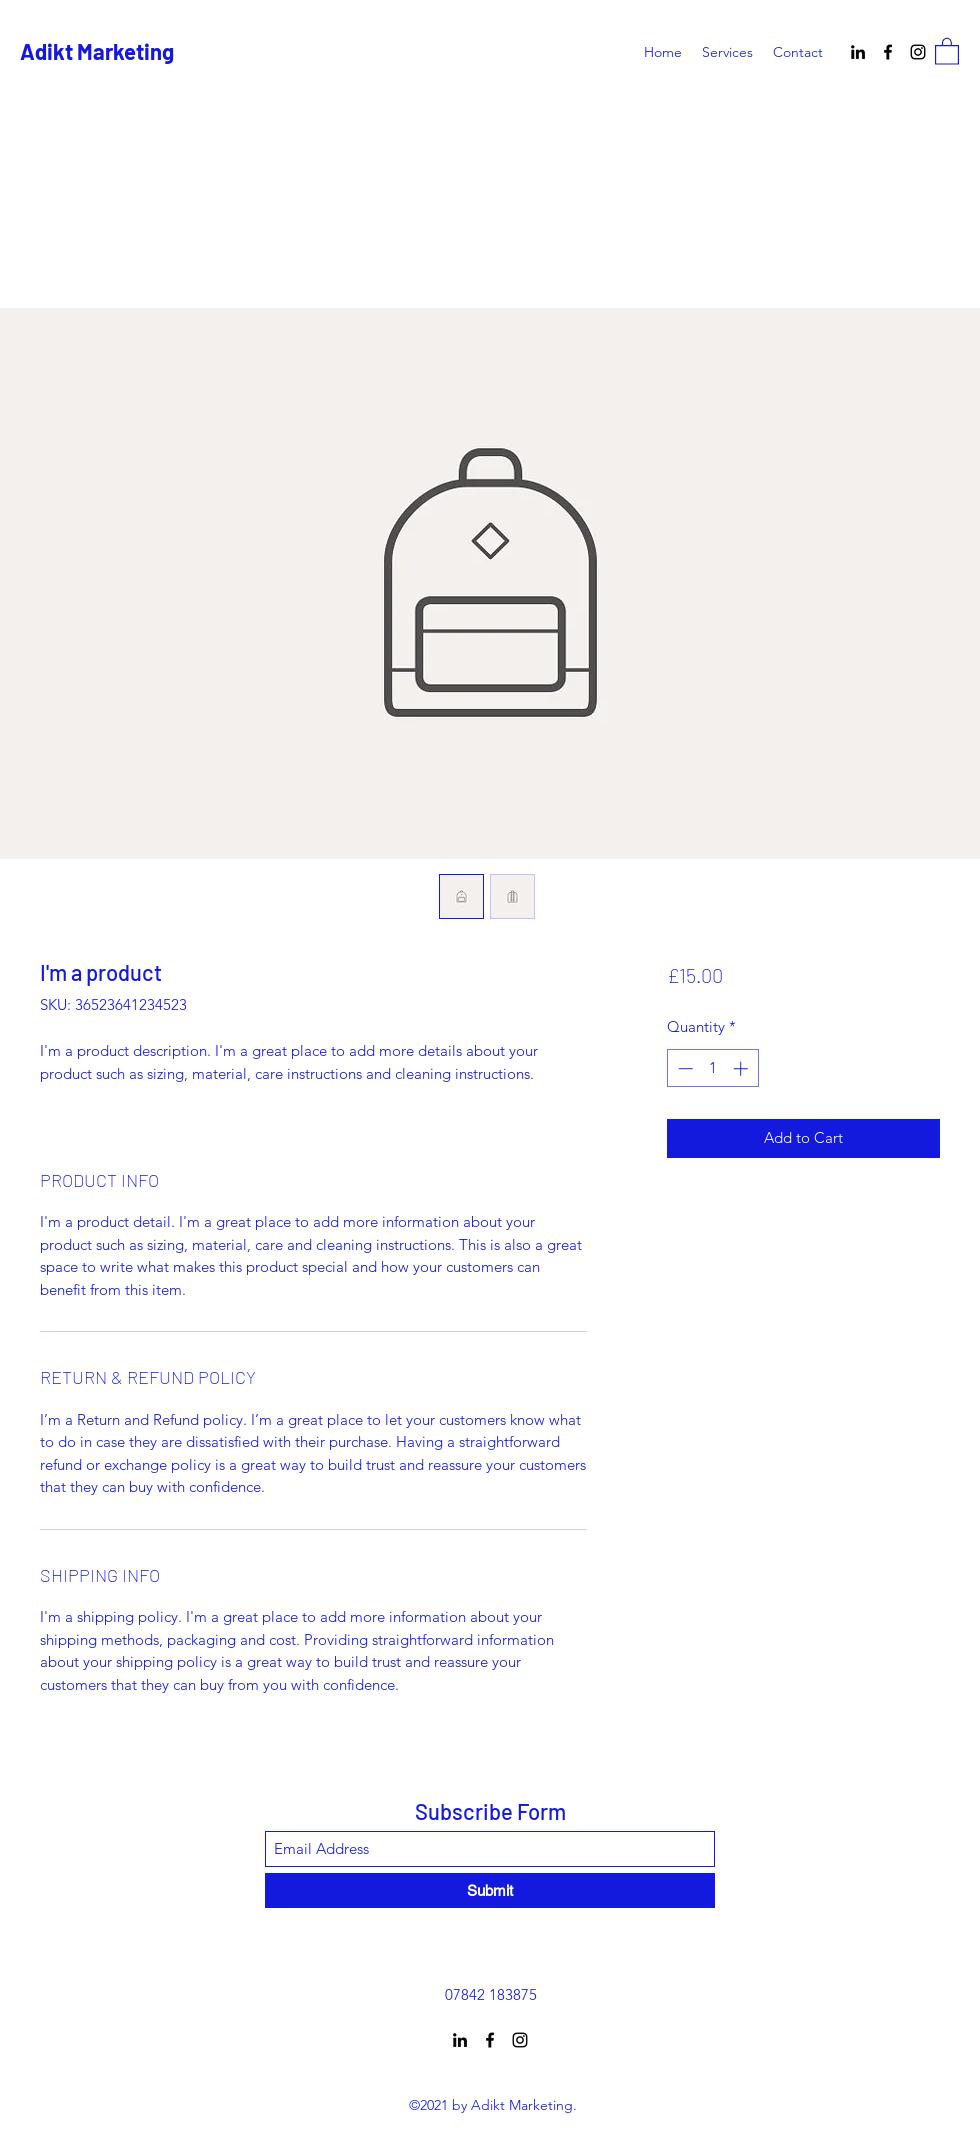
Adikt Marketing (97, 51)
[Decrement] (683, 1068)
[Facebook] (888, 52)
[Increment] (742, 1068)
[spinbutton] (712, 1068)
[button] (947, 50)
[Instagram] (918, 52)
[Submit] (490, 1890)
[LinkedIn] (858, 52)
